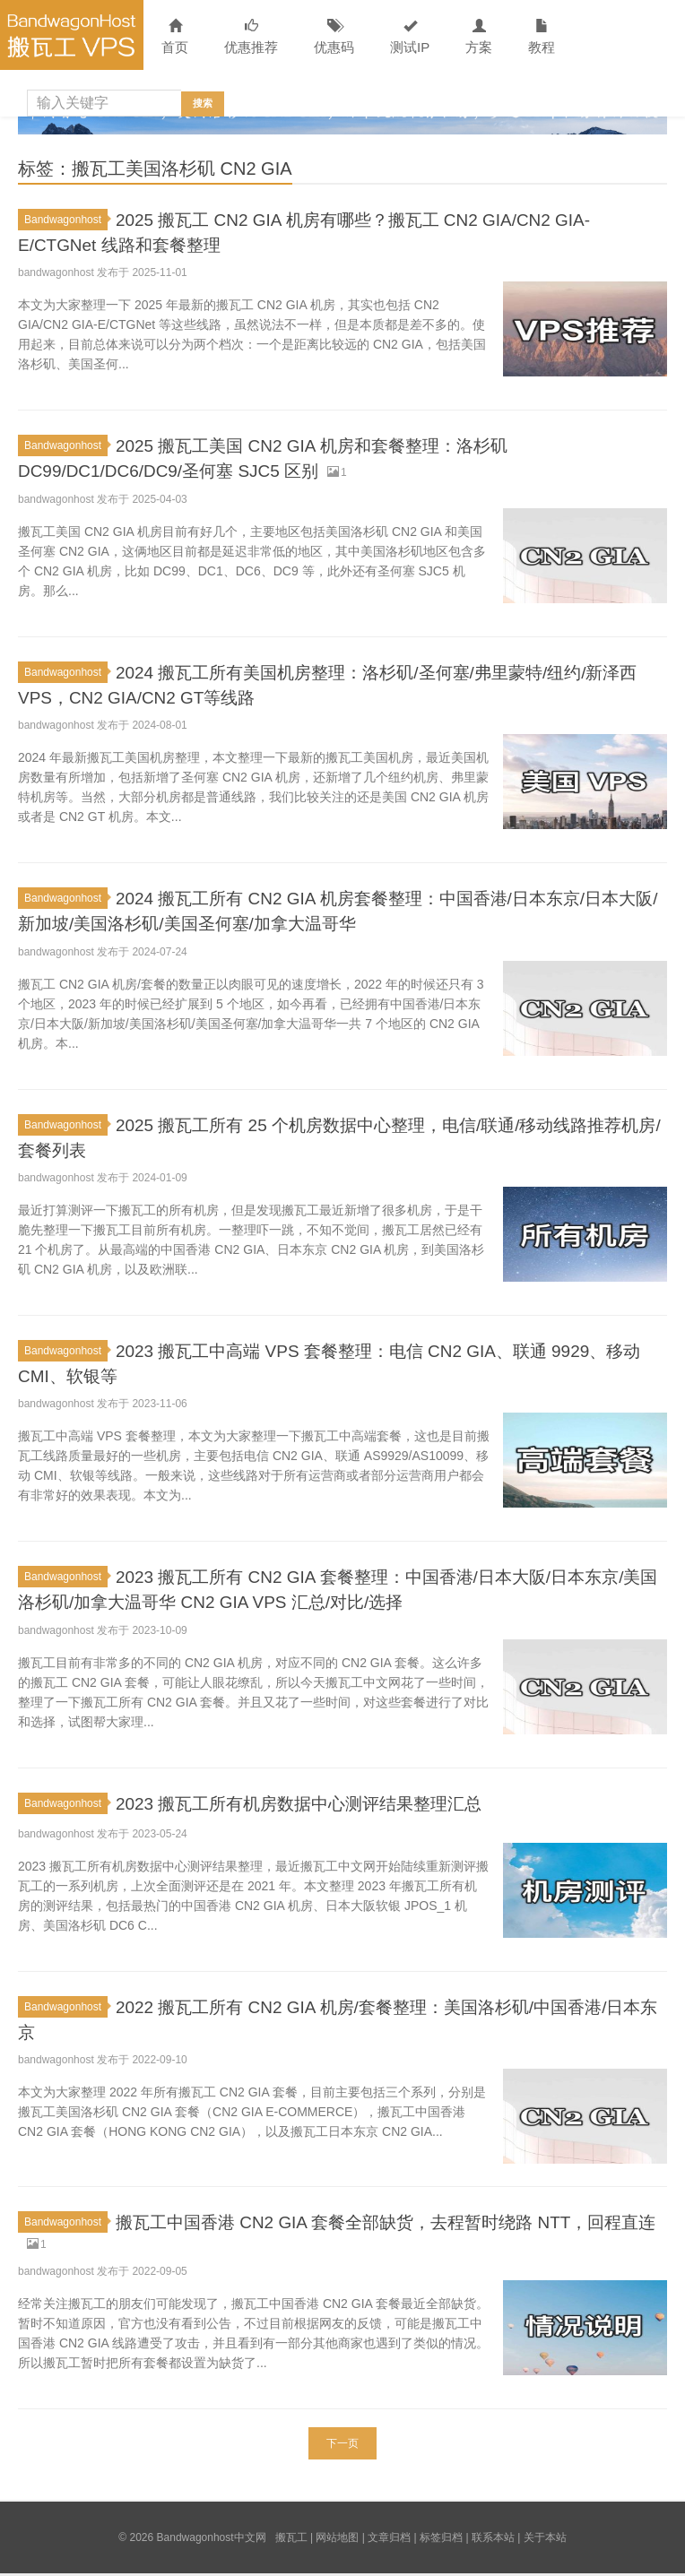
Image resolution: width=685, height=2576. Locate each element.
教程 (541, 37)
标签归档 (441, 2540)
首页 (174, 37)
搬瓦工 (291, 2540)
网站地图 (337, 2540)
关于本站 (545, 2540)
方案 (478, 37)
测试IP (409, 37)
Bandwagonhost (66, 219)
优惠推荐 (251, 37)
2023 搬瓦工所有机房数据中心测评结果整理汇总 (328, 1801)
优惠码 (334, 37)
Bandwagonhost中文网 (71, 35)
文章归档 (389, 2540)
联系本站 (493, 2540)
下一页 (342, 2446)
